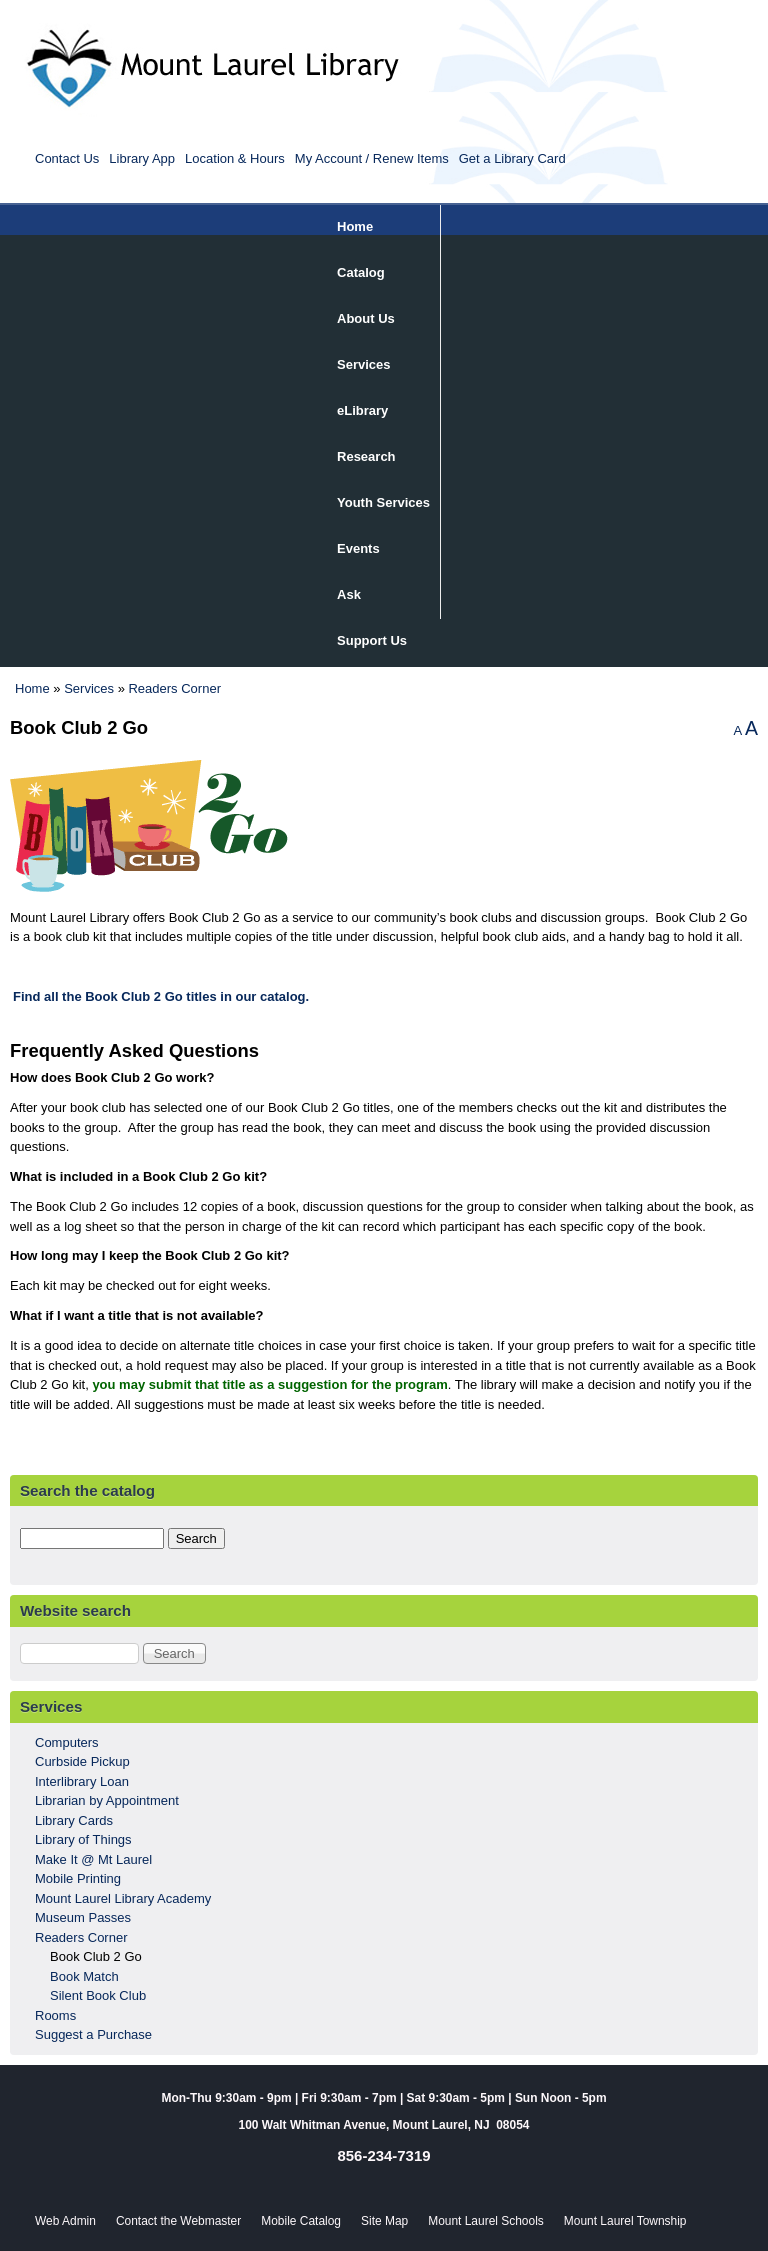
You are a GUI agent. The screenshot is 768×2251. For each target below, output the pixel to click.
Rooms (55, 2015)
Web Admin (65, 2221)
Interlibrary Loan (82, 1781)
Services (364, 364)
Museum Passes (83, 1917)
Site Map (384, 2221)
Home (355, 226)
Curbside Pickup (82, 1761)
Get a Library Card (512, 158)
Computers (67, 1742)
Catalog (361, 272)
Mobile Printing (78, 1878)
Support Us (372, 640)
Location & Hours (235, 158)
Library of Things (83, 1839)
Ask (349, 594)
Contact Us (67, 158)
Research (366, 456)
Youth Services (383, 502)
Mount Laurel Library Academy (123, 1898)
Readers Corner (174, 688)
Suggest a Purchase (93, 2034)
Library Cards (74, 1820)
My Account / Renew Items (372, 158)
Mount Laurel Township (625, 2221)
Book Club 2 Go (96, 1956)
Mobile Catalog (301, 2221)
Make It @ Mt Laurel (93, 1859)
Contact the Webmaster (178, 2221)
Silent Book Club (98, 1995)
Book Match (84, 1976)
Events (358, 548)
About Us (366, 318)
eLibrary (362, 410)
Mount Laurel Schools (486, 2221)
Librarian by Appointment (107, 1800)
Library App (142, 158)
